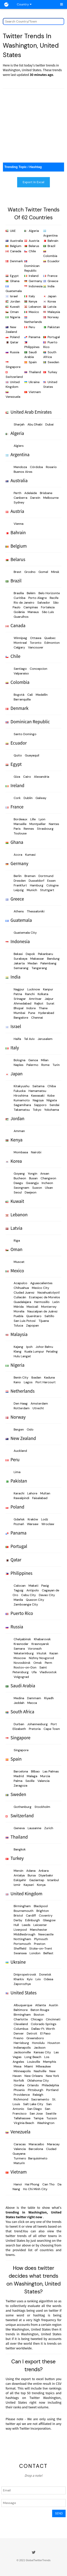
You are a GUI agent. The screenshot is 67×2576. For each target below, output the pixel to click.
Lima (17, 1472)
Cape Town (52, 1729)
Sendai (54, 1105)
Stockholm (42, 1807)
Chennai (37, 1018)
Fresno (18, 2038)
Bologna (19, 1060)
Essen (51, 881)
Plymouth (41, 1939)
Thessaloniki (35, 911)
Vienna (18, 524)
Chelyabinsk (22, 1639)
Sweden (51, 362)
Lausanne (34, 1828)
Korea (49, 301)
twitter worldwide (19, 2348)
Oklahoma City (38, 2080)
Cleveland (21, 2024)
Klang (18, 1351)
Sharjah (19, 424)
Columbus (21, 2029)
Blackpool (41, 1906)
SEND (59, 2513)
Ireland (31, 276)
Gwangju (32, 1183)
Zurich (48, 1828)
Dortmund (45, 876)
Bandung (53, 959)
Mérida (19, 1307)
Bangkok (20, 1849)
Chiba (51, 1086)
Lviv (38, 1979)
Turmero (20, 2158)
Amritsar (35, 999)
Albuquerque (23, 2005)
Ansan (44, 1173)
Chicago (37, 2019)
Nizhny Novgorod (41, 1658)
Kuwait (13, 307)
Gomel (43, 572)
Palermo (32, 1065)
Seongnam (21, 1188)
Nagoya (38, 1100)
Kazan (54, 1653)
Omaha (19, 2085)
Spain (30, 362)
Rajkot (38, 1003)
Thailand (32, 372)
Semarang (21, 968)
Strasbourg (45, 829)
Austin (53, 2005)
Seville (29, 1781)
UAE (11, 231)
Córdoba (36, 467)
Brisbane (46, 493)
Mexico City (40, 1288)
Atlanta (40, 2005)
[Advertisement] (33, 125)
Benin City (21, 1377)
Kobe (51, 1095)
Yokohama (51, 1110)
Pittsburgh (35, 2090)
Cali (30, 695)
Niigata (52, 1100)
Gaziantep (36, 1880)
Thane (43, 1008)
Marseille (20, 824)
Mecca (32, 1703)
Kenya (30, 301)
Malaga (32, 1776)
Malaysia (51, 312)
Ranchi (30, 994)
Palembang (48, 963)
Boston (39, 2015)
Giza (17, 777)
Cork (17, 798)
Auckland (20, 1451)
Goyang (19, 1173)
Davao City (47, 1595)
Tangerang (39, 968)
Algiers (19, 446)
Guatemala (19, 920)
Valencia (43, 1781)
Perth (17, 493)
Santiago (20, 669)
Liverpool (20, 1930)
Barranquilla (22, 699)
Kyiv (30, 1979)
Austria (31, 241)
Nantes (54, 824)
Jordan (13, 301)
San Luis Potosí (25, 1321)
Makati (33, 1586)
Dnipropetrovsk (25, 1974)
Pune (31, 1013)
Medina (19, 1698)
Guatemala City (25, 933)
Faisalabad (39, 1498)
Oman (12, 312)
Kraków (33, 1519)
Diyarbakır (46, 1875)
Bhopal (18, 1008)
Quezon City (35, 1600)
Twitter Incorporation (35, 2428)
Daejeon (30, 1192)
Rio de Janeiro (24, 602)
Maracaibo (36, 2144)
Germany (33, 281)
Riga (17, 1240)
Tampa (38, 2118)
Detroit (32, 2033)
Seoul (18, 1192)
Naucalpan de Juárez (42, 1311)
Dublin (28, 798)
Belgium (13, 246)
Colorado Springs (43, 2024)
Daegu (18, 1183)
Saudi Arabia (20, 1685)
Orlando (33, 2085)
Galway (41, 798)
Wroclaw (47, 1524)
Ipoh (29, 1347)
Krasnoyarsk (40, 1644)
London (35, 1953)
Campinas (30, 607)
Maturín (19, 2163)
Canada (13, 251)
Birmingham (22, 1906)
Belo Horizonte (49, 593)
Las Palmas (51, 1771)
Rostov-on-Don (25, 1667)
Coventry (45, 1915)
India (48, 286)
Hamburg (36, 885)
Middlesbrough (24, 1934)
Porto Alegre (37, 598)
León (55, 1302)
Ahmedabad (22, 1003)
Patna (18, 994)
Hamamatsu (37, 1091)
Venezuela (18, 2132)
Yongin (32, 1173)
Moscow (20, 1658)
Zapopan (32, 1325)
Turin (56, 1065)
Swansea (20, 1953)
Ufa (34, 1672)
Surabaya (20, 959)
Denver (19, 2033)
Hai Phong (32, 2184)
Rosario (51, 467)
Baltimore (21, 2010)
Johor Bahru (44, 1347)
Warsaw (32, 1524)
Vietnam (32, 392)
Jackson (39, 2047)
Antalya (19, 1875)
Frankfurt (20, 885)
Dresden (20, 881)
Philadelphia (50, 2085)
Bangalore (21, 1018)
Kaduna (49, 1377)
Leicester (40, 1925)
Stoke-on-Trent (40, 1948)
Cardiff (31, 1915)
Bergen (19, 1429)
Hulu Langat (22, 1356)
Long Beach (32, 2057)
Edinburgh (32, 1920)
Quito (18, 755)
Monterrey (49, 1307)
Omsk (37, 1663)
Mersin (18, 1871)
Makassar (37, 959)
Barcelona (21, 1771)
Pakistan (51, 327)
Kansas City (42, 2052)
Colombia (17, 682)
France (50, 276)
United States (21, 1992)
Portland (52, 2090)
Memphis (49, 2062)
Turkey (50, 372)
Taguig (18, 1590)
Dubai (49, 424)
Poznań (19, 1524)
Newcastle (46, 1934)
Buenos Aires (23, 472)
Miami (28, 2066)
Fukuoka (20, 1091)
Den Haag (21, 1403)
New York (52, 2076)
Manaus (33, 612)
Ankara (43, 1871)
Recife (54, 598)
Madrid (19, 1776)
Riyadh (49, 1698)
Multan (45, 1493)
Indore (31, 1008)
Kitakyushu (21, 1086)
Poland (13, 337)
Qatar (12, 342)
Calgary (19, 647)
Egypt (12, 276)
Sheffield (20, 1948)
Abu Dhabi (34, 424)
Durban (19, 1724)
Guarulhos (21, 617)
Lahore (32, 1493)
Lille (33, 819)
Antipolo (32, 1590)
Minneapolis (22, 2071)
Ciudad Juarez (24, 1292)
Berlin (18, 876)
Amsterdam (39, 1403)
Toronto (35, 643)
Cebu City (28, 1595)
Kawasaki (37, 1095)
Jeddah (19, 1703)
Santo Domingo (25, 734)
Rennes (29, 829)
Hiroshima (21, 1095)
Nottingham (22, 1939)
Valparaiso (21, 673)
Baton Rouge (40, 2010)
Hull (16, 1925)
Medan (32, 963)
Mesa (17, 2066)
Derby (18, 1920)
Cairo (27, 777)
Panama (32, 337)
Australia (14, 241)
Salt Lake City (33, 2104)
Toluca (18, 1325)
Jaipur (49, 999)
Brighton (42, 1911)
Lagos (28, 1382)
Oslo (30, 1429)
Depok (30, 954)
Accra (18, 855)
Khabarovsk (42, 1639)
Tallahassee (22, 2118)
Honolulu (38, 2043)
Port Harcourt (46, 1382)
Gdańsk (19, 1519)
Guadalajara (22, 1302)
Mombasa (21, 1152)
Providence (22, 2095)
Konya (41, 1885)
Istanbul (53, 1880)
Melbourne (51, 498)
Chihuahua (21, 1288)
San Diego (34, 2109)
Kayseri (29, 1885)
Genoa (33, 1060)
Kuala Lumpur (34, 1351)
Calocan (20, 1586)
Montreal (20, 643)
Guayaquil (32, 755)
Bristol (18, 1915)
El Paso (45, 2033)
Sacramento (40, 2099)
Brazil (49, 246)
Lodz (44, 1519)
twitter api (13, 2423)
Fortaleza (48, 607)
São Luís (48, 612)
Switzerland (20, 1815)
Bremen (30, 876)
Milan (44, 1060)
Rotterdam (22, 1408)
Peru (29, 327)
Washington (45, 2123)
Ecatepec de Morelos (44, 1297)
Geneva (19, 1828)
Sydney (19, 502)
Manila (18, 1600)
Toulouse (20, 833)
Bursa (32, 1875)
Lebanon (32, 307)
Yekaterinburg (24, 1653)
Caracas (20, 2144)
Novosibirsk (22, 1663)
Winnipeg (20, 638)
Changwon (48, 1178)
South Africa (20, 1711)
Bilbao (35, 1771)
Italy (29, 296)
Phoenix (19, 2090)
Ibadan (36, 1377)
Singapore (18, 1737)
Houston (54, 2043)
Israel (12, 296)
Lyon (42, 819)
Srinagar (20, 999)
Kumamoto (22, 1100)
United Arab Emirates (29, 412)
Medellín (42, 695)
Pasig (45, 1586)
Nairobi (36, 1152)
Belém (31, 593)
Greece (50, 281)
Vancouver (35, 647)
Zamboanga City (26, 1604)
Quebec (50, 638)
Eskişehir (20, 1880)
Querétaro (33, 1316)
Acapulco (20, 1283)
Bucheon (20, 1178)
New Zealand (21, 1438)
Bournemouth (23, 1911)
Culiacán (20, 1297)
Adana (31, 1871)
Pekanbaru (45, 954)
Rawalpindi (21, 1498)
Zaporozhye (22, 1984)
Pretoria (35, 1729)
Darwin (35, 498)
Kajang (18, 1347)
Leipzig (19, 890)
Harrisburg (21, 2043)
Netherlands (20, 1391)
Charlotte (21, 2019)
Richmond (21, 2099)
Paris (17, 829)
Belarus (31, 246)
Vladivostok (48, 1672)
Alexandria (41, 777)
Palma (18, 1781)
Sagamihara (22, 1105)
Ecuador (51, 261)
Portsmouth (22, 1944)
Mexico (31, 312)
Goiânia (19, 612)
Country (24, 4)
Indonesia (33, 286)
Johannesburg (37, 1724)
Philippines (19, 1573)
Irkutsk (42, 1653)
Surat (50, 1003)
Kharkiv (19, 1979)
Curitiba (19, 598)
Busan (33, 1178)
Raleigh (38, 2095)
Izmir (17, 1885)
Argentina (17, 454)
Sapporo (40, 1105)
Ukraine (32, 382)
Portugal (51, 337)
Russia (12, 352)
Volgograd (21, 1677)
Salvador (43, 602)
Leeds (26, 1925)
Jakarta (19, 963)
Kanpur (48, 989)
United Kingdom (24, 1893)
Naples (18, 1065)
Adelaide (30, 493)
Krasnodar (21, 1644)
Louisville (33, 2062)
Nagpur (19, 989)
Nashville (40, 2071)
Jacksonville (22, 2052)
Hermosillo (42, 1302)
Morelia (19, 1311)
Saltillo (49, 1316)
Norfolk (19, 2080)
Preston (39, 1944)
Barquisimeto (37, 2158)
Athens (19, 911)
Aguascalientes (41, 1283)
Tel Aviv (29, 1039)
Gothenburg (22, 1807)
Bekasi (18, 954)
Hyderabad (46, 1013)
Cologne (52, 885)
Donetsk (45, 1974)
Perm (48, 1663)
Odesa (48, 1979)
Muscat (19, 1262)
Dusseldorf (36, 881)
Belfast (48, 1953)
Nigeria (13, 317)
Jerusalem (45, 1039)
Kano (17, 1382)
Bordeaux (20, 819)
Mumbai (19, 1013)
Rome (45, 1065)
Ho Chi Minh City (35, 2189)
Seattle (51, 2113)
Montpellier (37, 824)
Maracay (53, 2144)
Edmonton (52, 643)
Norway (51, 317)
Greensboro (35, 2038)
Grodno (30, 572)
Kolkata (43, 994)
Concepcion (38, 669)
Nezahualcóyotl (48, 1292)
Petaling (52, 1351)
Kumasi (30, 855)
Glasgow (49, 1920)
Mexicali (32, 1307)
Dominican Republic (32, 266)
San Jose (36, 2113)
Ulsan (49, 1188)
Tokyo (37, 1110)
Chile (30, 251)
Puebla (18, 1316)
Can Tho (48, 2184)
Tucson (51, 2118)
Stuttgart (47, 890)
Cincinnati (53, 2019)
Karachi (19, 1493)
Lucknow (33, 989)
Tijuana (43, 1321)
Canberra (20, 498)
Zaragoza (20, 1785)
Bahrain (50, 241)
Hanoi (18, 2184)
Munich (32, 890)
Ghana (12, 281)
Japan (49, 296)
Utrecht (38, 1408)
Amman (19, 1131)
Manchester (38, 1930)
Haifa (17, 1039)
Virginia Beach (24, 2123)
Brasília (19, 593)
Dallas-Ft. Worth (43, 2029)
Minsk (55, 572)
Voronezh (35, 1649)
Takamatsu (22, 1110)
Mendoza (20, 467)
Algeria (31, 231)
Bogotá (19, 695)
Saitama (38, 1086)
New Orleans (33, 2076)
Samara (19, 1649)
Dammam (34, 1698)
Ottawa (35, 638)
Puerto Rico (19, 1613)
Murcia (45, 1776)
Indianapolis (22, 2047)
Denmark (14, 261)
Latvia (49, 307)
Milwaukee (43, 2066)
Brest (17, 572)
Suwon (37, 1188)
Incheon (47, 1183)
